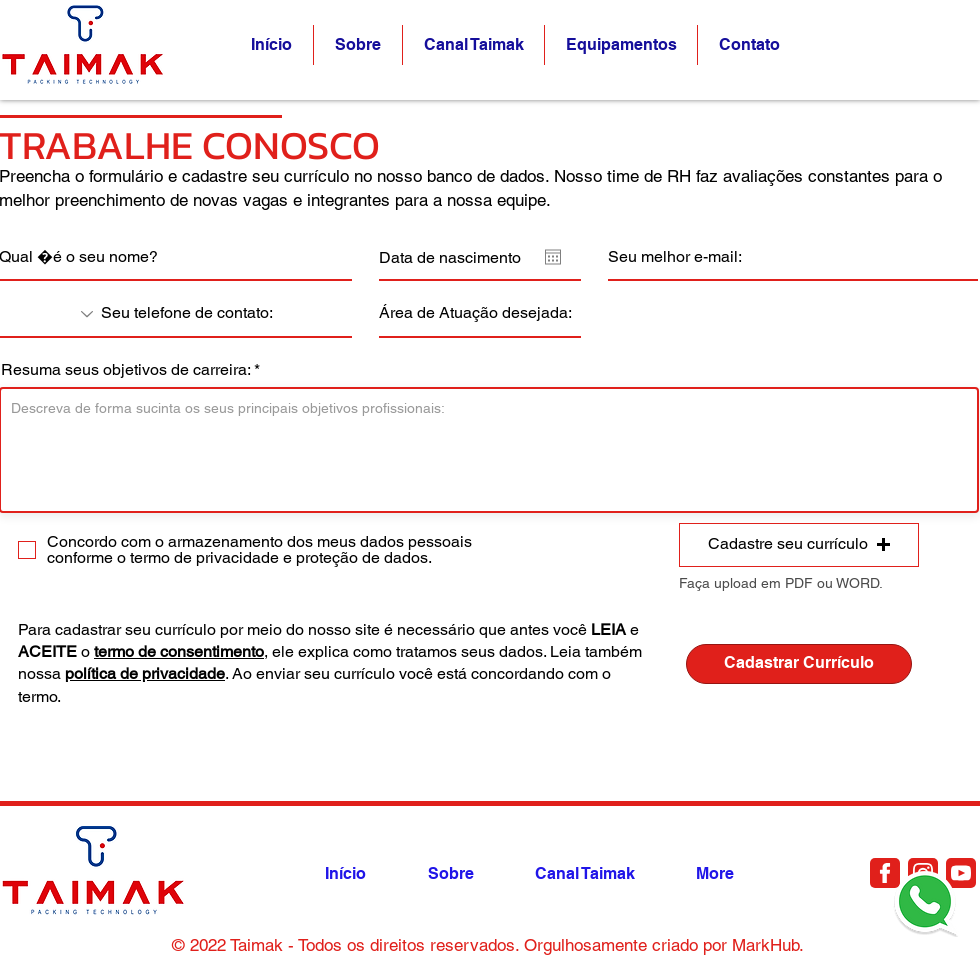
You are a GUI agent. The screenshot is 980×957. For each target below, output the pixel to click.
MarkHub (765, 945)
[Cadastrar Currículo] (799, 664)
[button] (749, 45)
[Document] (885, 873)
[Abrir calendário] (553, 257)
